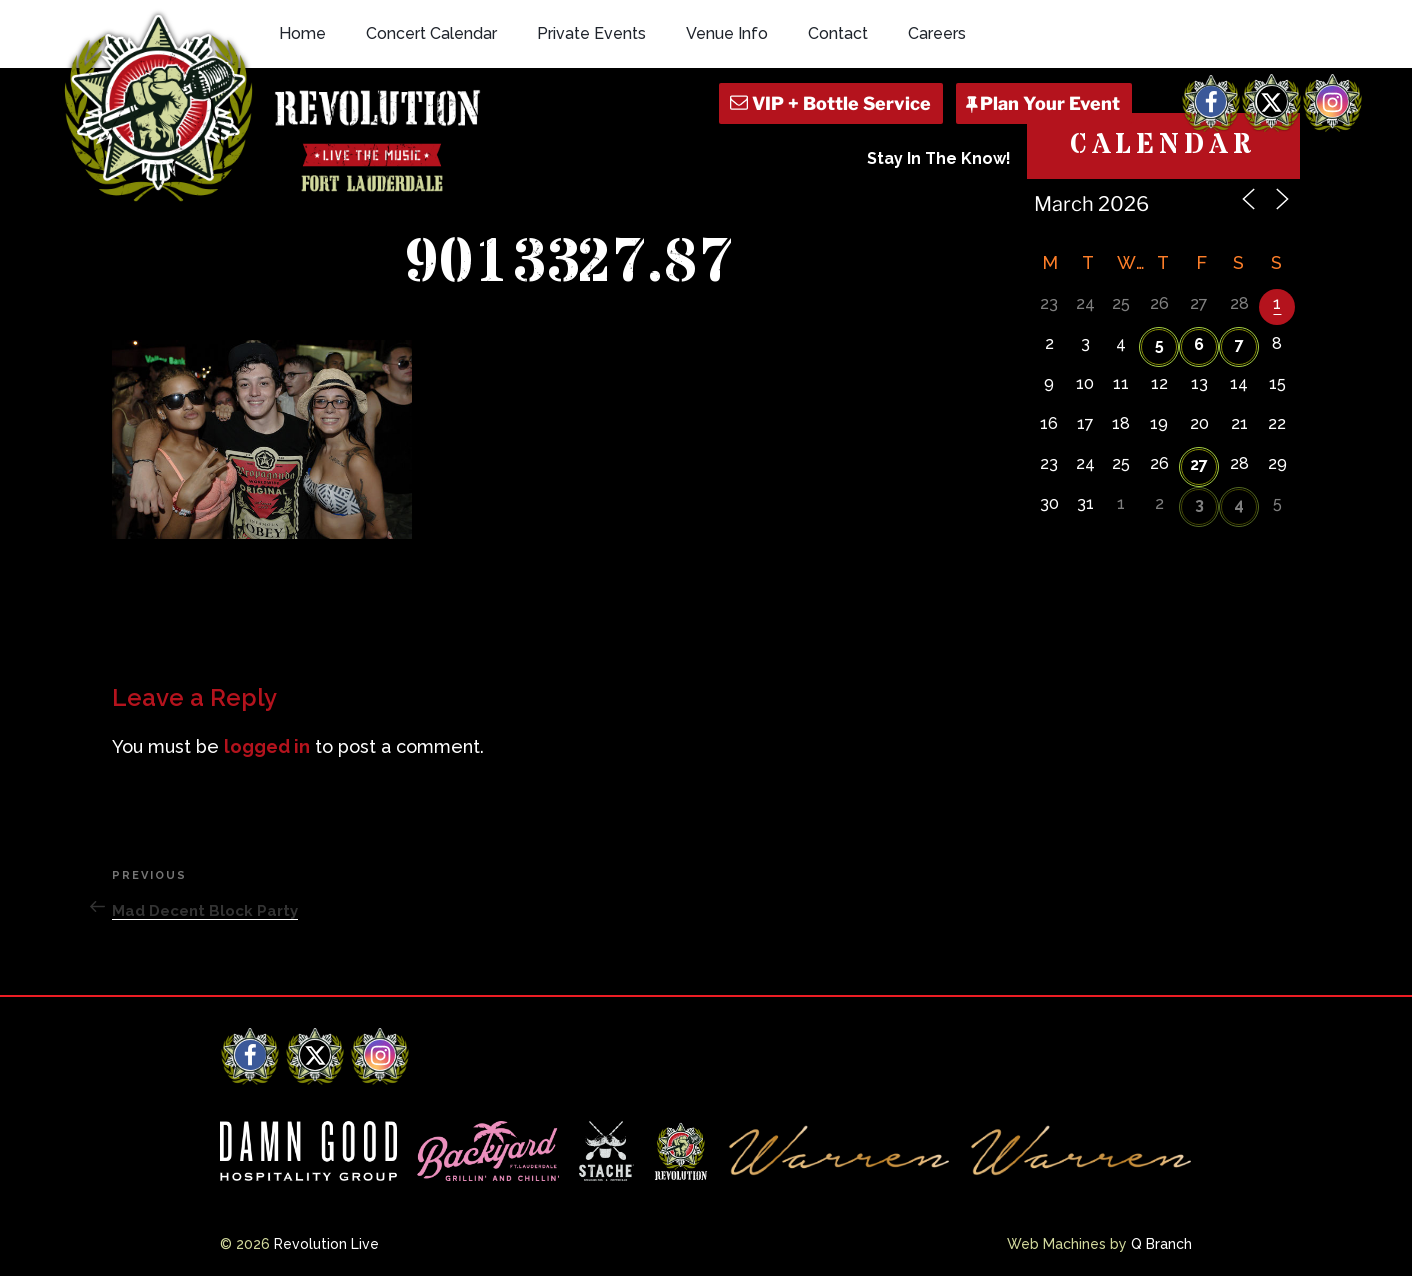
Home (302, 33)
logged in (267, 746)
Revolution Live (326, 1244)
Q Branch (1161, 1244)
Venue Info (727, 33)
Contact (838, 33)
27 (1199, 464)
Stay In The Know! (939, 158)
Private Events (591, 33)
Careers (937, 33)
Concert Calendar (431, 33)
